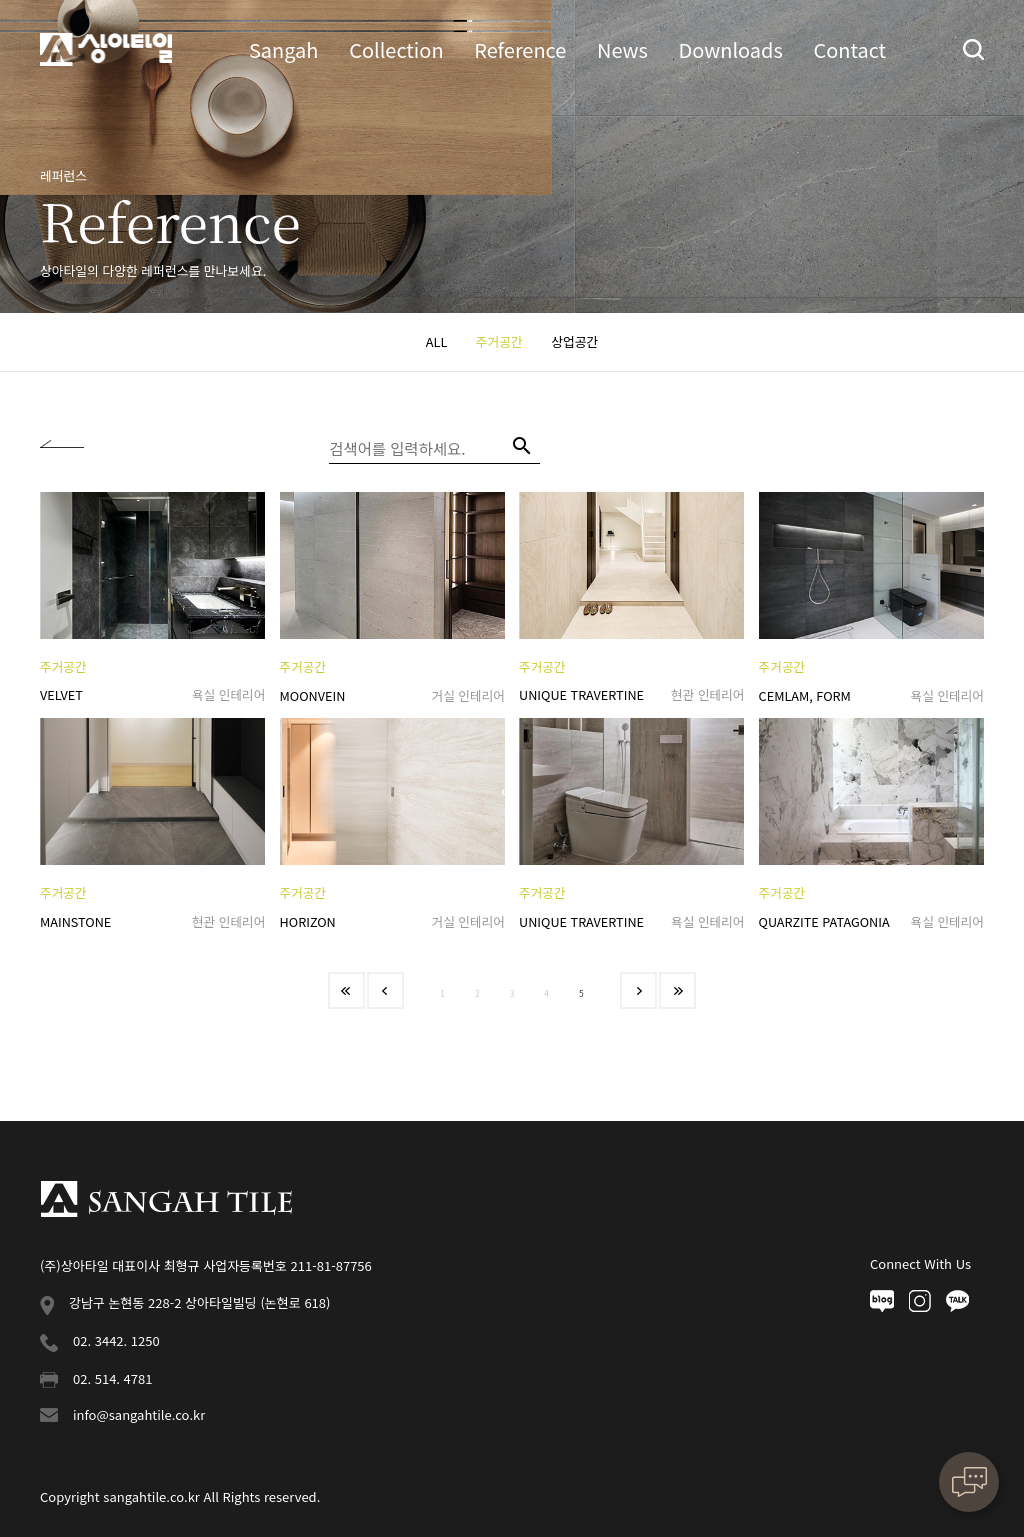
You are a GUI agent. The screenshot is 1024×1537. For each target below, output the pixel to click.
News (622, 49)
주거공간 (499, 341)
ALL (437, 341)
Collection (396, 49)
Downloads (731, 49)
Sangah (284, 49)
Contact (849, 49)
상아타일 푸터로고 (166, 1199)
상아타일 (106, 49)
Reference (520, 49)
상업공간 (574, 341)
